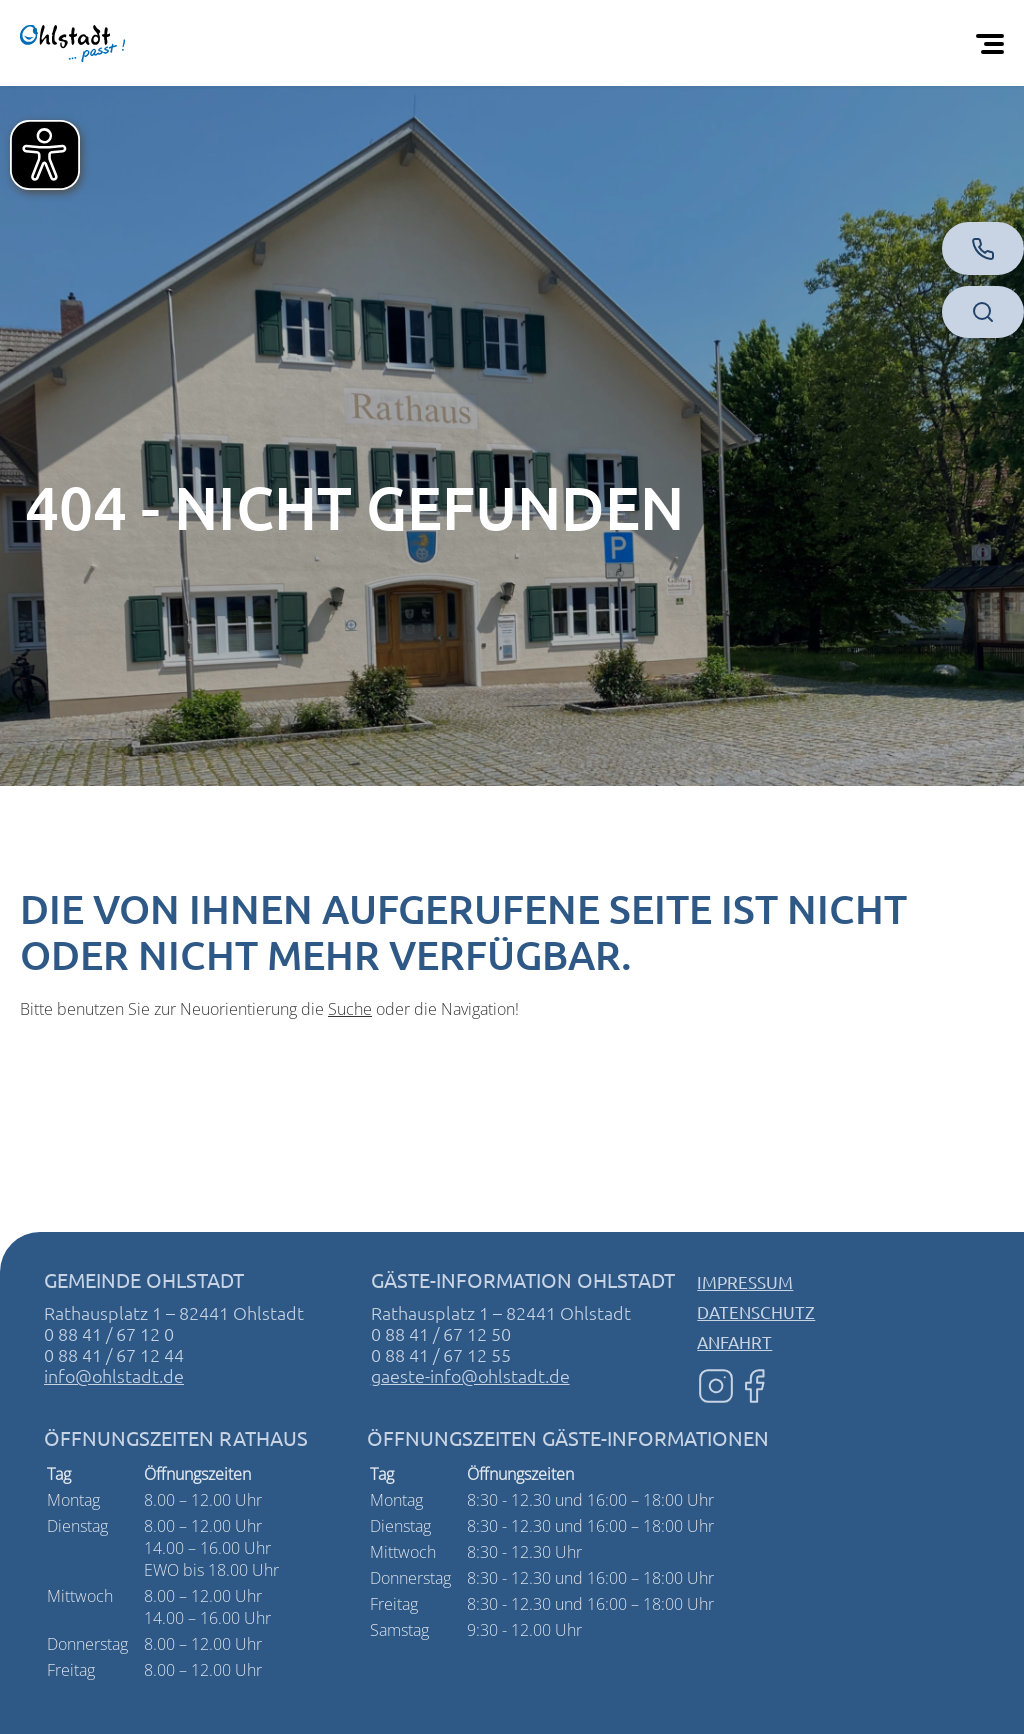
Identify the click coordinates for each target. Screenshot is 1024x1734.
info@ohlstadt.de (114, 1375)
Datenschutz (756, 1311)
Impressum (745, 1281)
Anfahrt (734, 1341)
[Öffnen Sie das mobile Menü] (994, 43)
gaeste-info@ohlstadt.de (470, 1375)
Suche (350, 1009)
